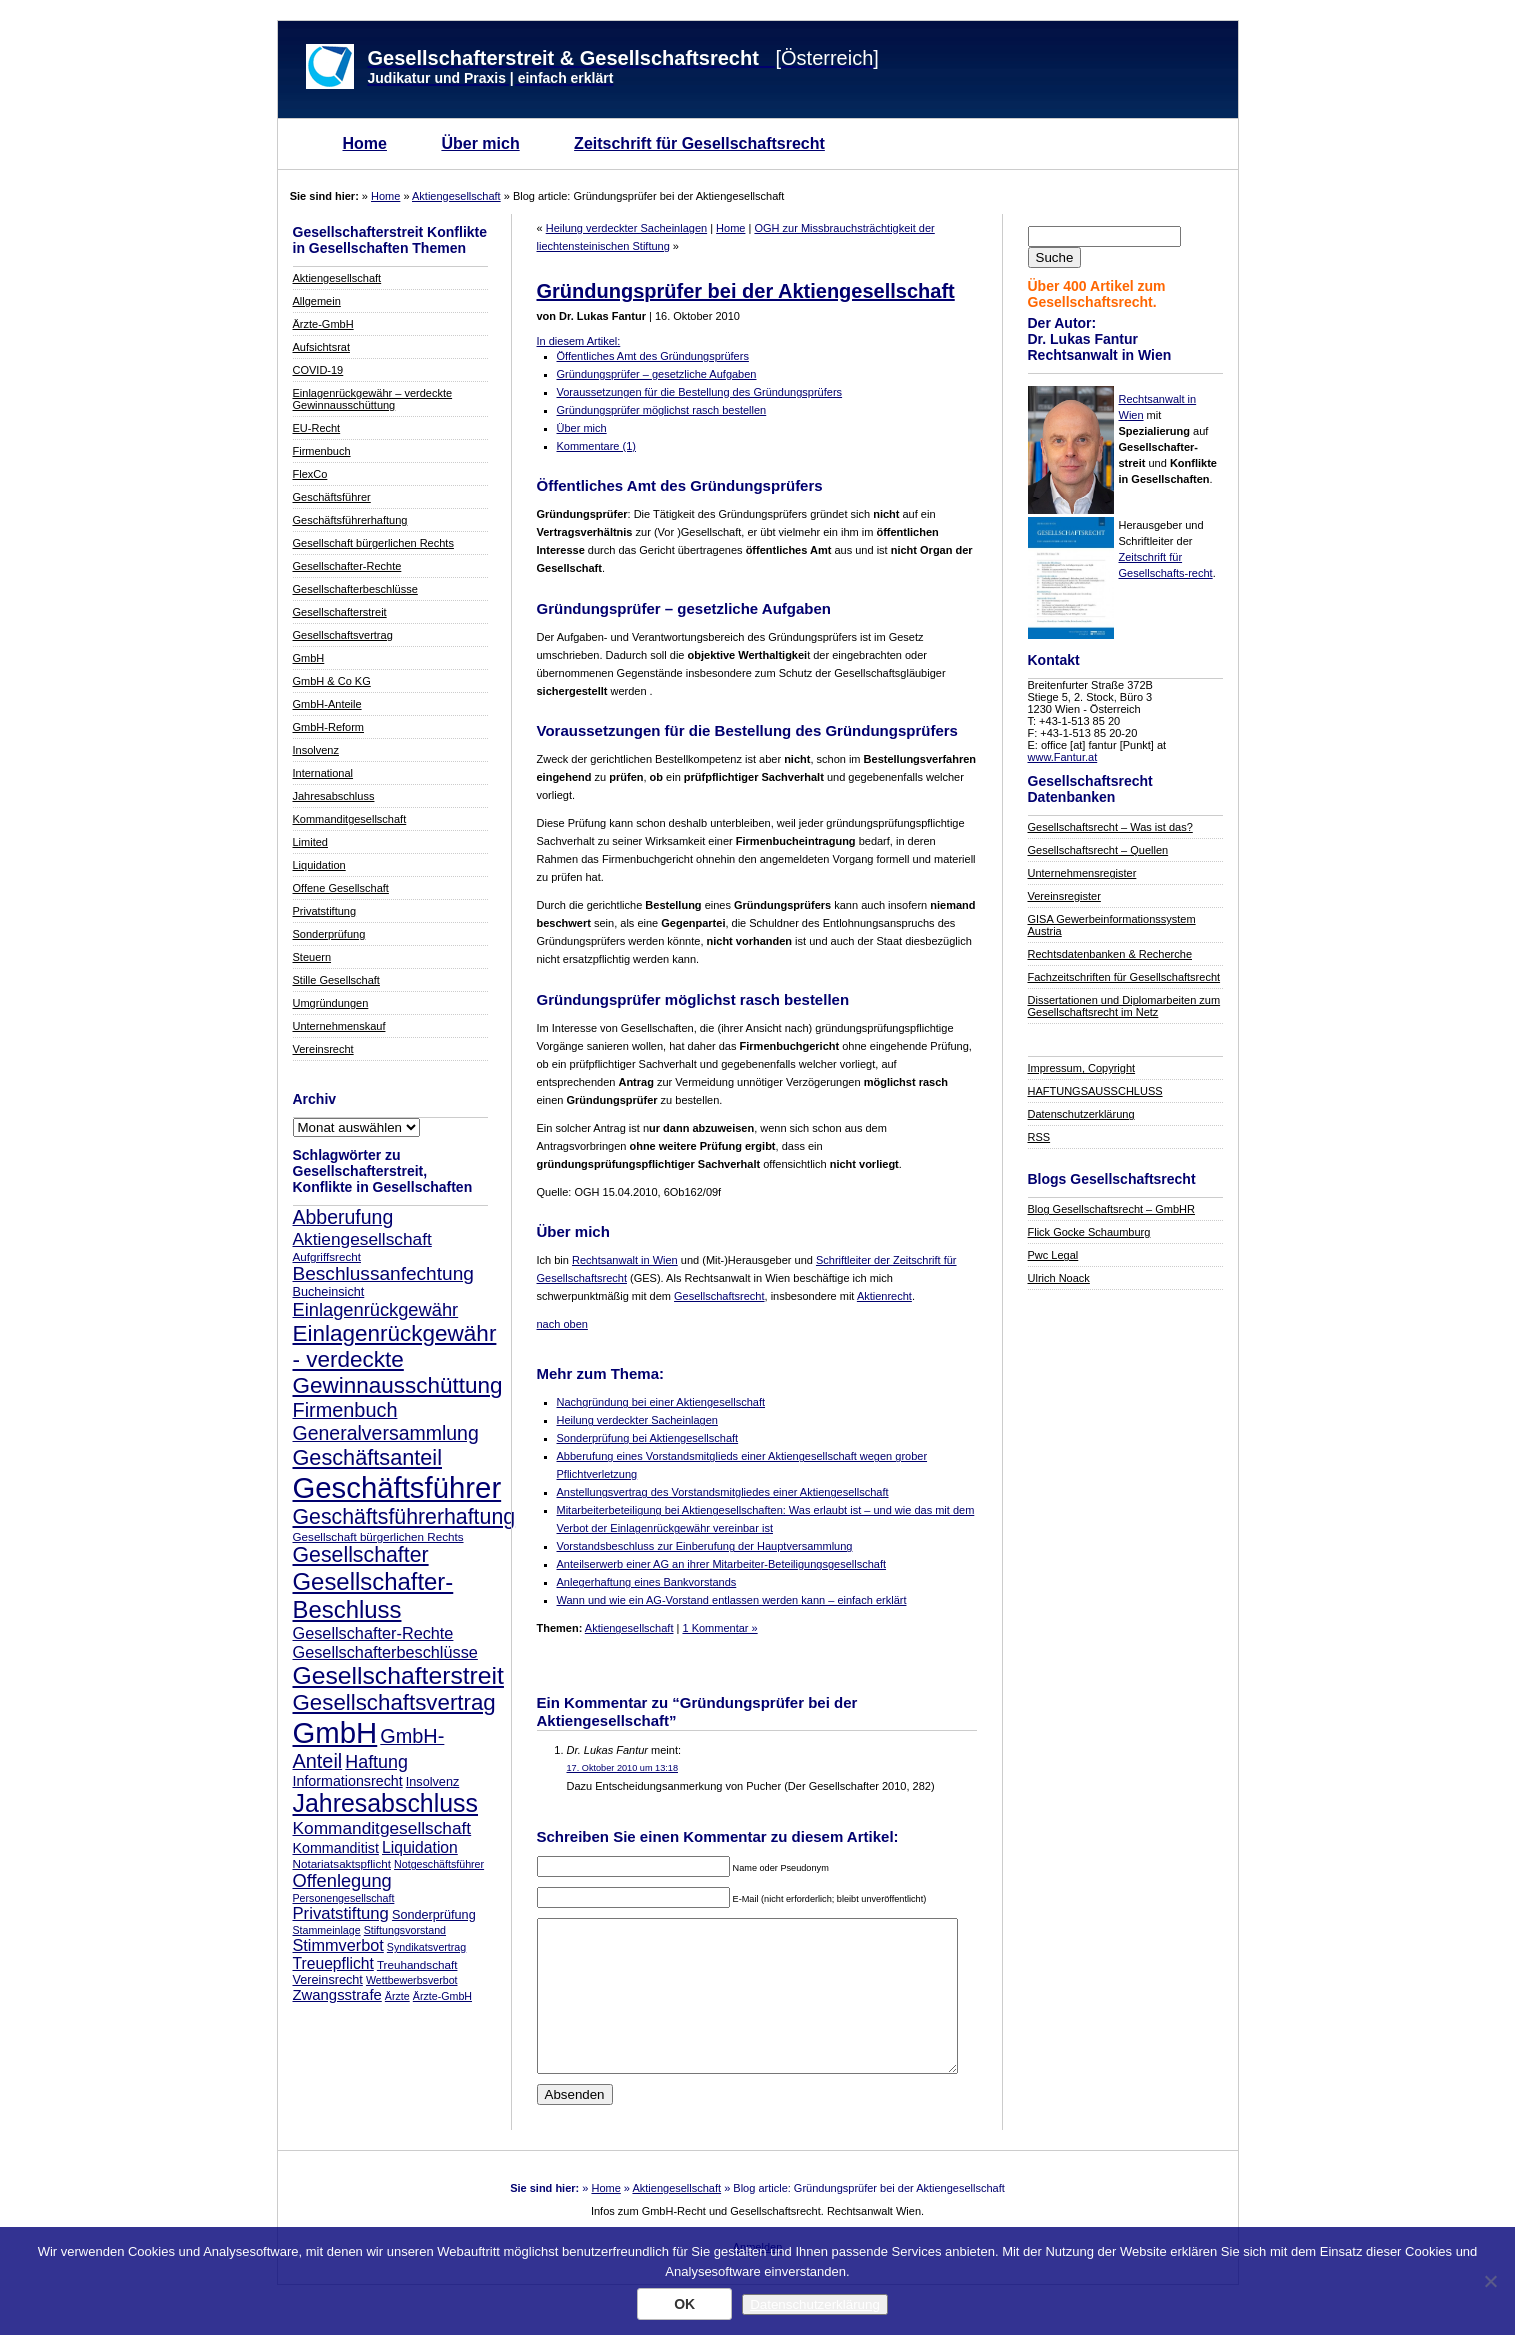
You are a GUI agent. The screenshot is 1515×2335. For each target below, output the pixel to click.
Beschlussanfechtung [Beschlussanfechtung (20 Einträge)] (383, 1273)
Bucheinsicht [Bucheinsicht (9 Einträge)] (329, 1292)
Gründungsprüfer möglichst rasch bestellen (662, 410)
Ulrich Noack (1059, 1278)
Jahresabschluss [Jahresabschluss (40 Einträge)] (386, 1803)
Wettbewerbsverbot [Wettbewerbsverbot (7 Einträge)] (412, 1980)
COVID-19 (318, 370)
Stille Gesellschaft (336, 980)
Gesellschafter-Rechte (347, 566)
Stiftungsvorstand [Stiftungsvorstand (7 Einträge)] (405, 1930)
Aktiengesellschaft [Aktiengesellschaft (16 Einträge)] (362, 1239)
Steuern (312, 957)
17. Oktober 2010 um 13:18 (622, 1768)
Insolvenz (316, 750)
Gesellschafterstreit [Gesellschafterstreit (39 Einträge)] (398, 1675)
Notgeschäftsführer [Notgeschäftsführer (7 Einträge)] (439, 1864)
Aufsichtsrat (321, 347)
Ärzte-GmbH (323, 324)
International (323, 773)
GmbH (309, 658)
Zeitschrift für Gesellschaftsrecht (699, 143)
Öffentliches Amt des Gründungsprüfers (653, 356)
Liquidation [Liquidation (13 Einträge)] (420, 1847)
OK (684, 2304)
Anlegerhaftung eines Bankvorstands (647, 1582)
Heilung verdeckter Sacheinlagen (626, 228)
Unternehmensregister (1082, 873)
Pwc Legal (1053, 1255)
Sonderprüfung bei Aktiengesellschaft (648, 1438)
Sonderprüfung (329, 934)
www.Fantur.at (1063, 757)
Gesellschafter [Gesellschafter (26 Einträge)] (361, 1555)
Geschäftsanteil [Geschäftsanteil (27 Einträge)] (367, 1457)
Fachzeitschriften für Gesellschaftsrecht (1124, 977)
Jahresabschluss (334, 796)
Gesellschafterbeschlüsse (355, 589)
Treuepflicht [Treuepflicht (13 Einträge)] (333, 1963)
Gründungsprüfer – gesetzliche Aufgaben (657, 374)
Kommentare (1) (596, 446)
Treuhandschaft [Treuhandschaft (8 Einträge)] (417, 1964)
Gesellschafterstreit (340, 612)
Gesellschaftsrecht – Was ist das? (1110, 827)
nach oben (562, 1324)
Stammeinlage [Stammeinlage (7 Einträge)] (327, 1930)
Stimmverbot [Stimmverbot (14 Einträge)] (338, 1945)
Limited (310, 842)
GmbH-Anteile (327, 704)
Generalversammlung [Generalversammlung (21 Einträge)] (386, 1433)
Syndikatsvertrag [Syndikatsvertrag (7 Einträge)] (426, 1947)
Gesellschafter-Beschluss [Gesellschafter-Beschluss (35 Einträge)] (373, 1595)
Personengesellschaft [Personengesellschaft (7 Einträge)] (344, 1898)
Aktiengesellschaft (456, 196)
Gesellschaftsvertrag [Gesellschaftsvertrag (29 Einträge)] (394, 1702)
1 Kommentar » (719, 1628)
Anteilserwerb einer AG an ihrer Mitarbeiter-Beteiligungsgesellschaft (722, 1564)
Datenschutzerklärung (1081, 1114)
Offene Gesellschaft (341, 888)
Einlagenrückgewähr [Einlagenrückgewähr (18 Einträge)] (376, 1309)
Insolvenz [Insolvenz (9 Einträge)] (432, 1782)
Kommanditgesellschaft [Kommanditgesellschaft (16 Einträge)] (382, 1828)
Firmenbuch (322, 451)
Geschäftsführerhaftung (350, 520)
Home (365, 143)
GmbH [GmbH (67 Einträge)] (335, 1732)
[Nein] (1490, 2281)
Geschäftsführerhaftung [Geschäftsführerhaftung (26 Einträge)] (404, 1517)
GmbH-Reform (329, 727)
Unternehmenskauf (339, 1026)
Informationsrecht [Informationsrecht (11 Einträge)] (348, 1781)
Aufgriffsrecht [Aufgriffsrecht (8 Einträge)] (327, 1256)
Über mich (480, 143)
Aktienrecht (884, 1296)
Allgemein (317, 301)
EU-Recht (317, 428)
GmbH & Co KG (332, 681)
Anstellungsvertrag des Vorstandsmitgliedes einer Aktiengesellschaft (723, 1492)
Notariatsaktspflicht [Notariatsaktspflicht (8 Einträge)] (342, 1863)
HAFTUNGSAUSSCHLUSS (1095, 1091)
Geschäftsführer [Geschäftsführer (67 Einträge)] (397, 1487)
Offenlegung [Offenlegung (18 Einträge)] (342, 1880)
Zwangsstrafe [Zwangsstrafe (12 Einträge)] (337, 1995)
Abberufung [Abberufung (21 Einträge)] (343, 1217)
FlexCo (310, 474)
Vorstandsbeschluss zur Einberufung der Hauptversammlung (705, 1546)
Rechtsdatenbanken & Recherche (1110, 954)
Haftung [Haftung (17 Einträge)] (376, 1762)
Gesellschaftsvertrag (343, 635)
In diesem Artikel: (579, 341)
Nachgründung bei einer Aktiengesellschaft (661, 1402)
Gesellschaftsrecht (719, 1296)
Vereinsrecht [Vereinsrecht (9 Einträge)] (328, 1980)
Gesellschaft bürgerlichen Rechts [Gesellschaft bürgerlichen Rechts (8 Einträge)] (378, 1536)
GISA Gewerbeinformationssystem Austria (1112, 925)
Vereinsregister (1064, 896)
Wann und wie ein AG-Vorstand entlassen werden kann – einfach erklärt (732, 1600)
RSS (1039, 1137)
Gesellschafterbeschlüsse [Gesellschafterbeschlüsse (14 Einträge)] (385, 1652)
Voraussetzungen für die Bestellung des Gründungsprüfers (700, 392)
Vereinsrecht (323, 1049)
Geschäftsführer (332, 497)
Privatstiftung (325, 911)
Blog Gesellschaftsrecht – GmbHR (1112, 1209)
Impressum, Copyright (1082, 1068)
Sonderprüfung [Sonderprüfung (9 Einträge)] (434, 1915)
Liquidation (319, 865)
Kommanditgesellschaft (350, 819)
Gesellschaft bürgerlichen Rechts (373, 543)
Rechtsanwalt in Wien (625, 1260)
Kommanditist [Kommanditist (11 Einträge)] (336, 1848)
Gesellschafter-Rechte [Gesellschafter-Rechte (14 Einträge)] (373, 1633)
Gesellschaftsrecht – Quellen (1098, 850)
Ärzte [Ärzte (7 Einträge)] (397, 1996)
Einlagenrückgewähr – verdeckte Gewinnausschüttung (373, 399)
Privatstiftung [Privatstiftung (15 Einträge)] (341, 1913)
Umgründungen (331, 1003)
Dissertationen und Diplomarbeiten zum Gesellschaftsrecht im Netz (1124, 1006)
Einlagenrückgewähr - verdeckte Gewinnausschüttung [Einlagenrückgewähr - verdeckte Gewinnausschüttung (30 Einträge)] (398, 1359)
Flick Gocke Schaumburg (1089, 1232)
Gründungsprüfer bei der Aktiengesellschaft (746, 291)
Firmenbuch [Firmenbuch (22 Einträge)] (345, 1410)
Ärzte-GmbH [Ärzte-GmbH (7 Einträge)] (442, 1996)
